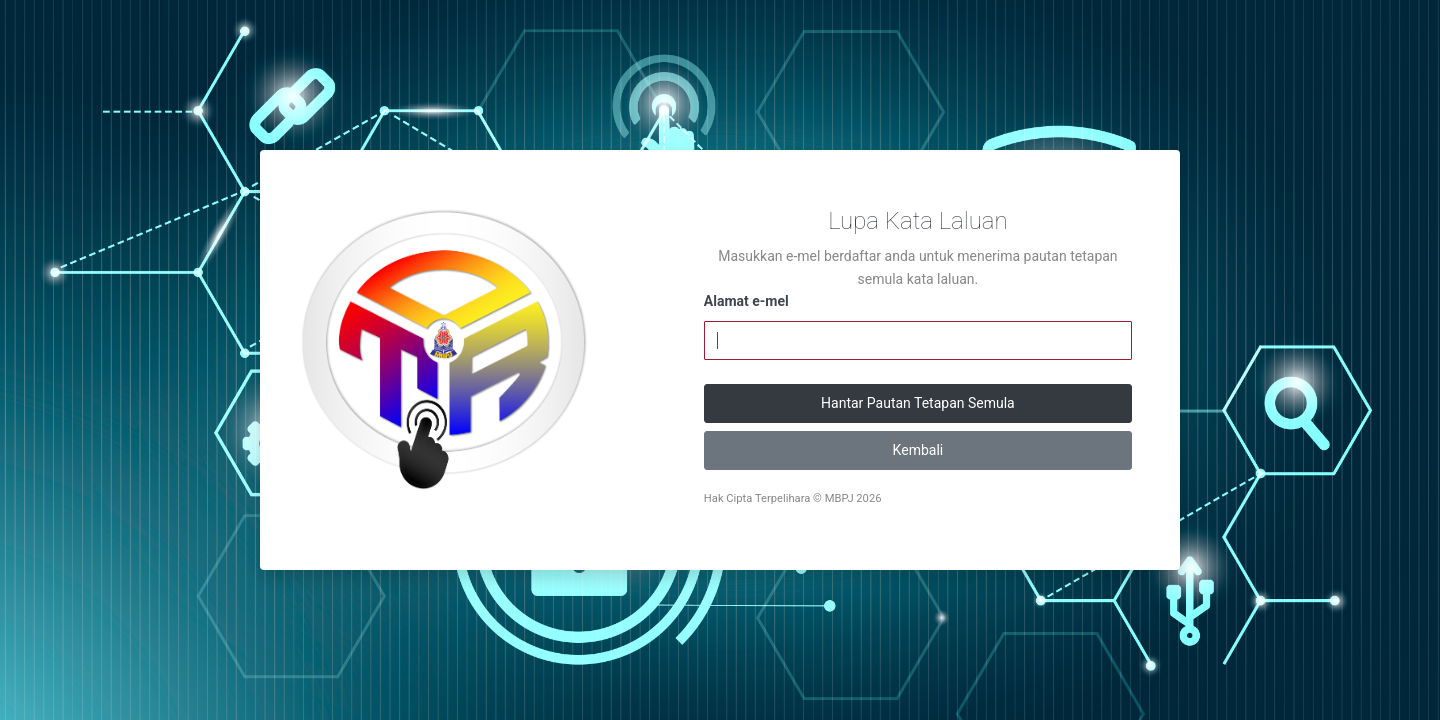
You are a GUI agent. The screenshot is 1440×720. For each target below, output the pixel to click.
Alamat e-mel (746, 301)
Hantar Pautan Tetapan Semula (918, 403)
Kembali (918, 450)
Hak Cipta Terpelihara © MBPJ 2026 (793, 498)
